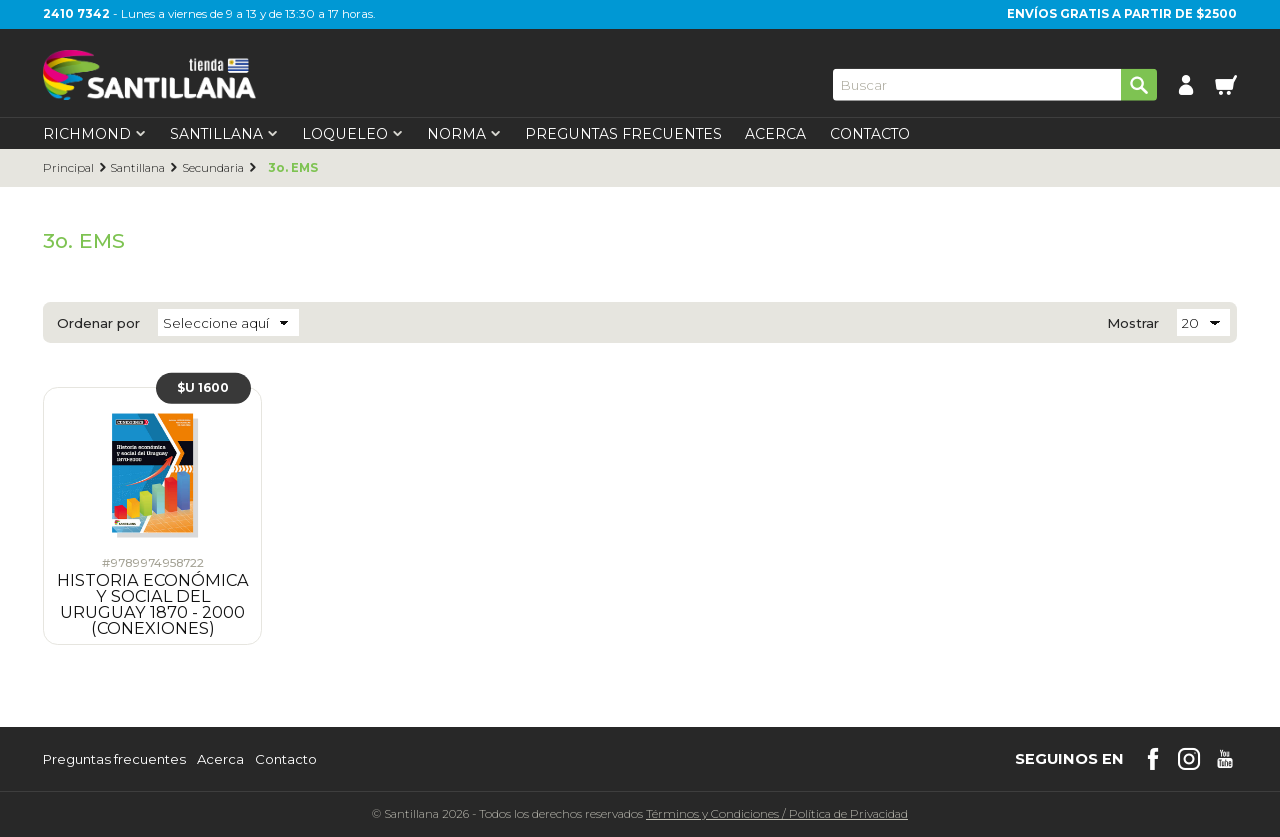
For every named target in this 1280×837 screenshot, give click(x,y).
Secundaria (213, 168)
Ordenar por (98, 323)
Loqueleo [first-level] (352, 134)
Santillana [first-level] (224, 134)
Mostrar (1133, 323)
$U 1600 (203, 387)
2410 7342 (76, 14)
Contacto (870, 134)
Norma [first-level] (464, 134)
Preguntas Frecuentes (623, 134)
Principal (68, 168)
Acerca (775, 134)
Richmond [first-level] (94, 134)
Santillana (137, 168)
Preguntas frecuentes (114, 759)
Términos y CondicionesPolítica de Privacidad (777, 814)
